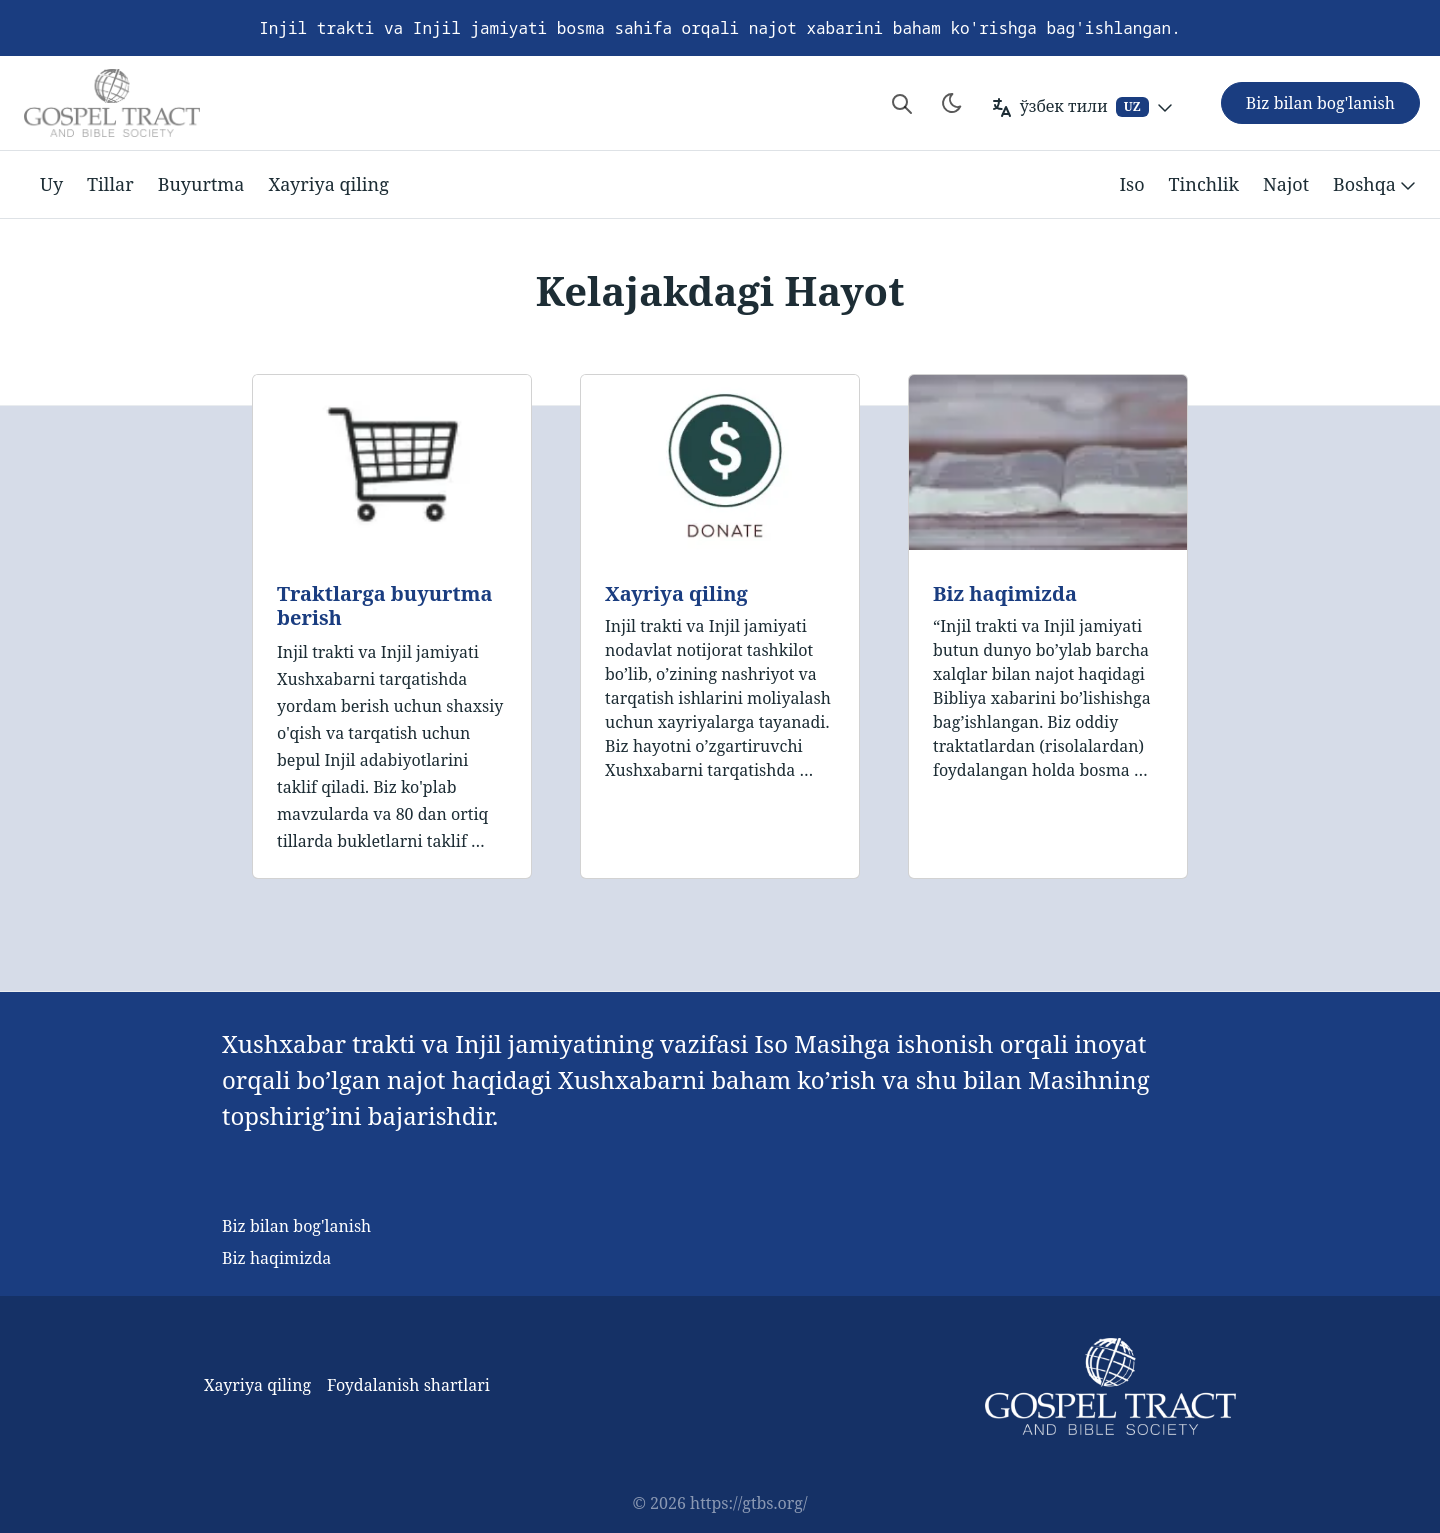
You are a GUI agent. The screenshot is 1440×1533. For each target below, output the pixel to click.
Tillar (110, 184)
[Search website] (902, 103)
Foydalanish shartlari (408, 1385)
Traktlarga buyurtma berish (384, 605)
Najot (1286, 184)
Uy (51, 184)
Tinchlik (1204, 184)
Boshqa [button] (1376, 185)
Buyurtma (201, 184)
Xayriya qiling (328, 184)
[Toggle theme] (952, 103)
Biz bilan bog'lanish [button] (1320, 103)
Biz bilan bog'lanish (296, 1226)
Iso (1131, 184)
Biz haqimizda (1005, 593)
